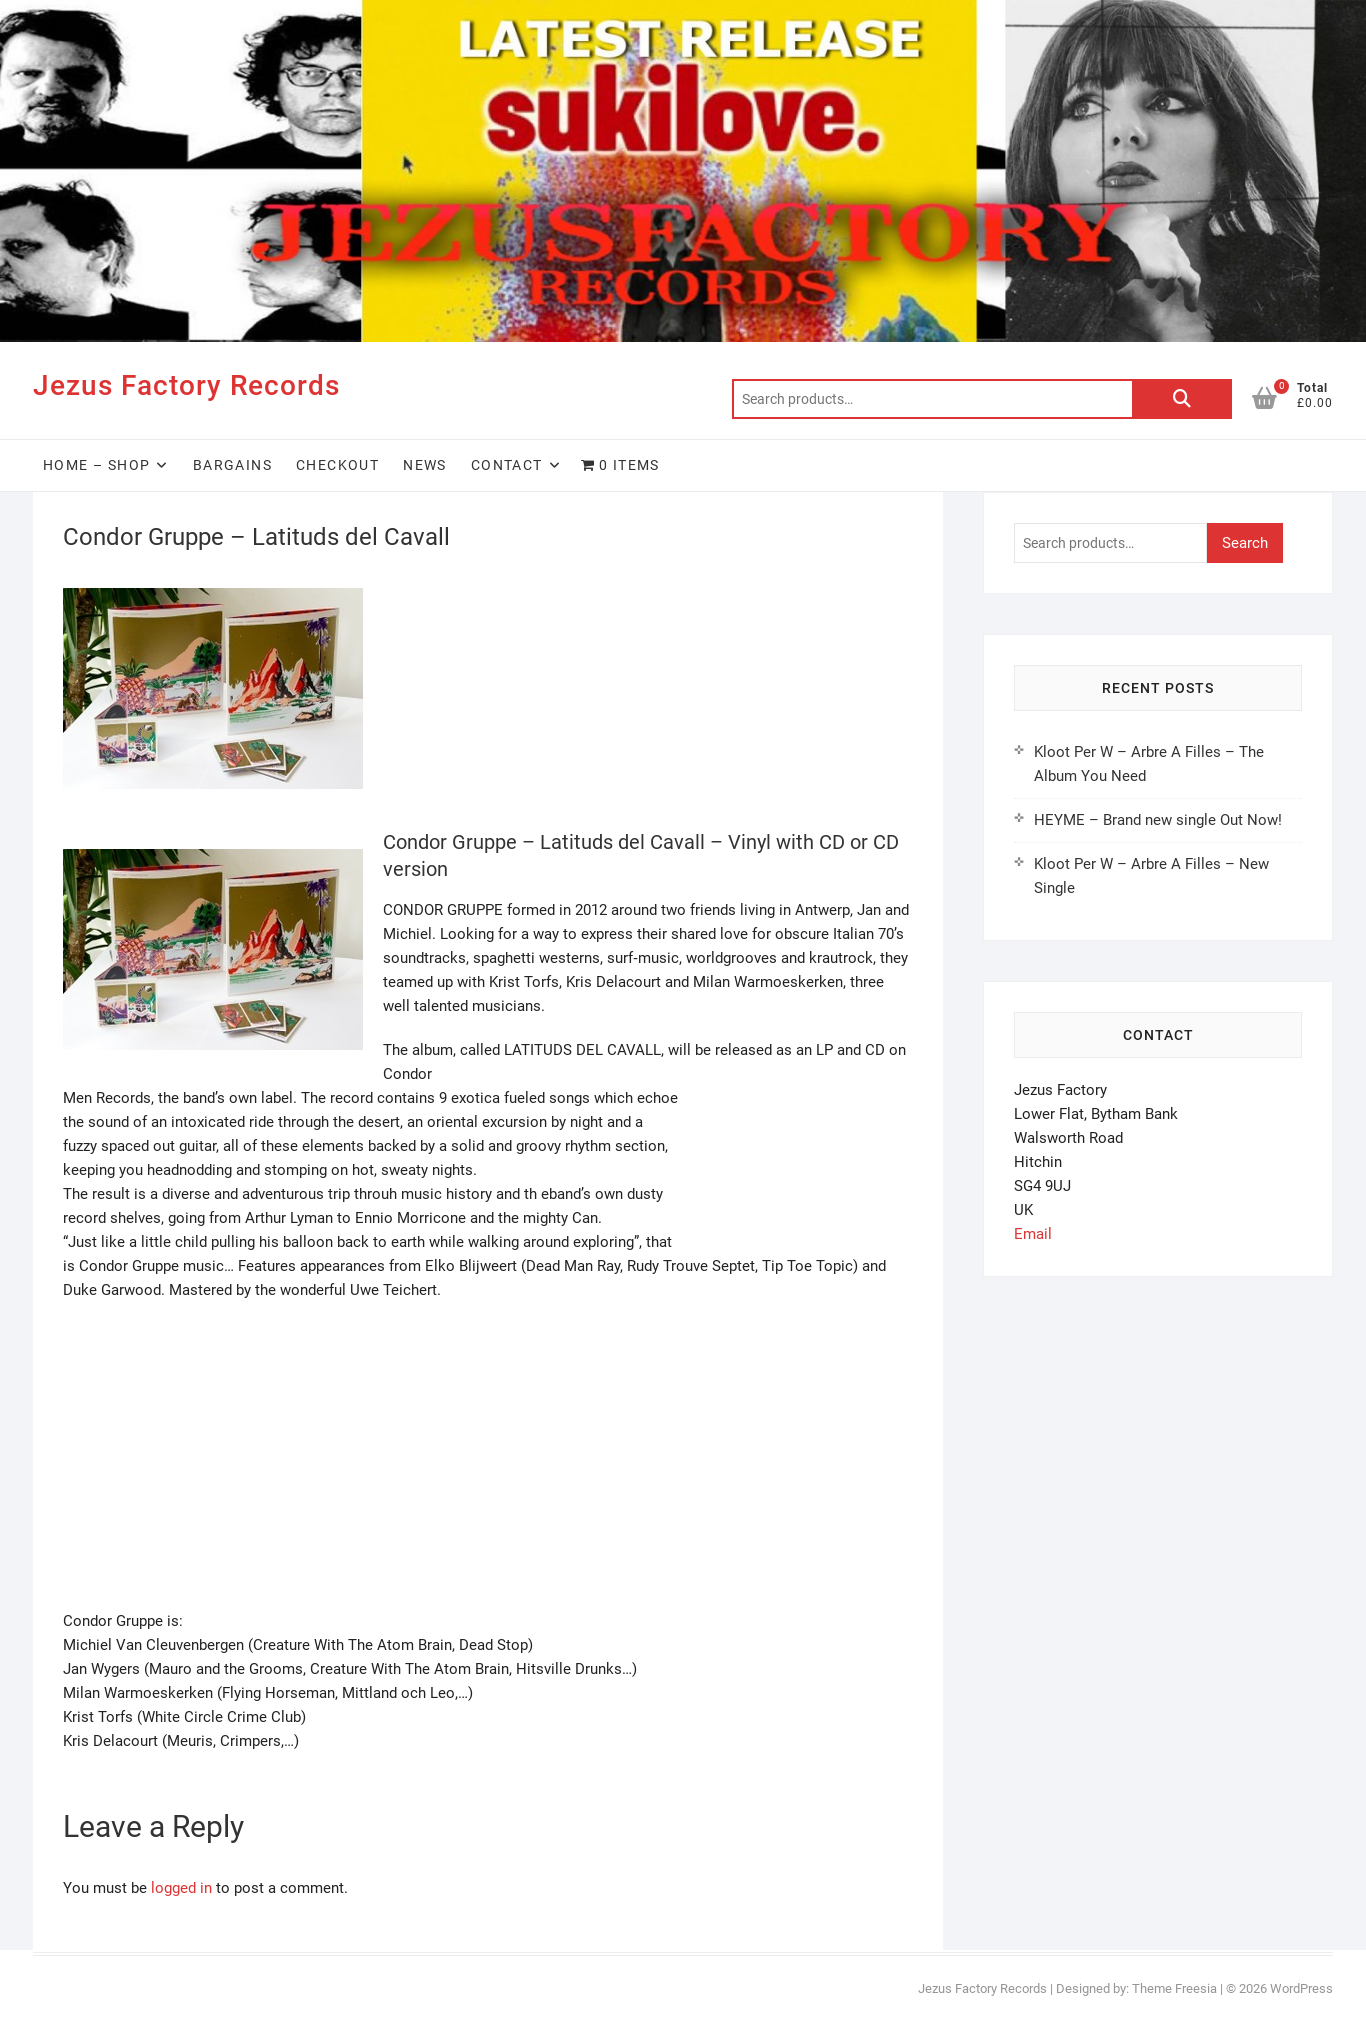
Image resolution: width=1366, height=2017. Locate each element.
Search (1182, 399)
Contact (507, 465)
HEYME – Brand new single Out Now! (1158, 820)
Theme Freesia (1174, 1988)
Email (1033, 1234)
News (425, 465)
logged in (181, 1888)
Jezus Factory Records (186, 385)
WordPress (1301, 1988)
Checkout (337, 465)
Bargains (232, 465)
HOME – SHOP (96, 465)
